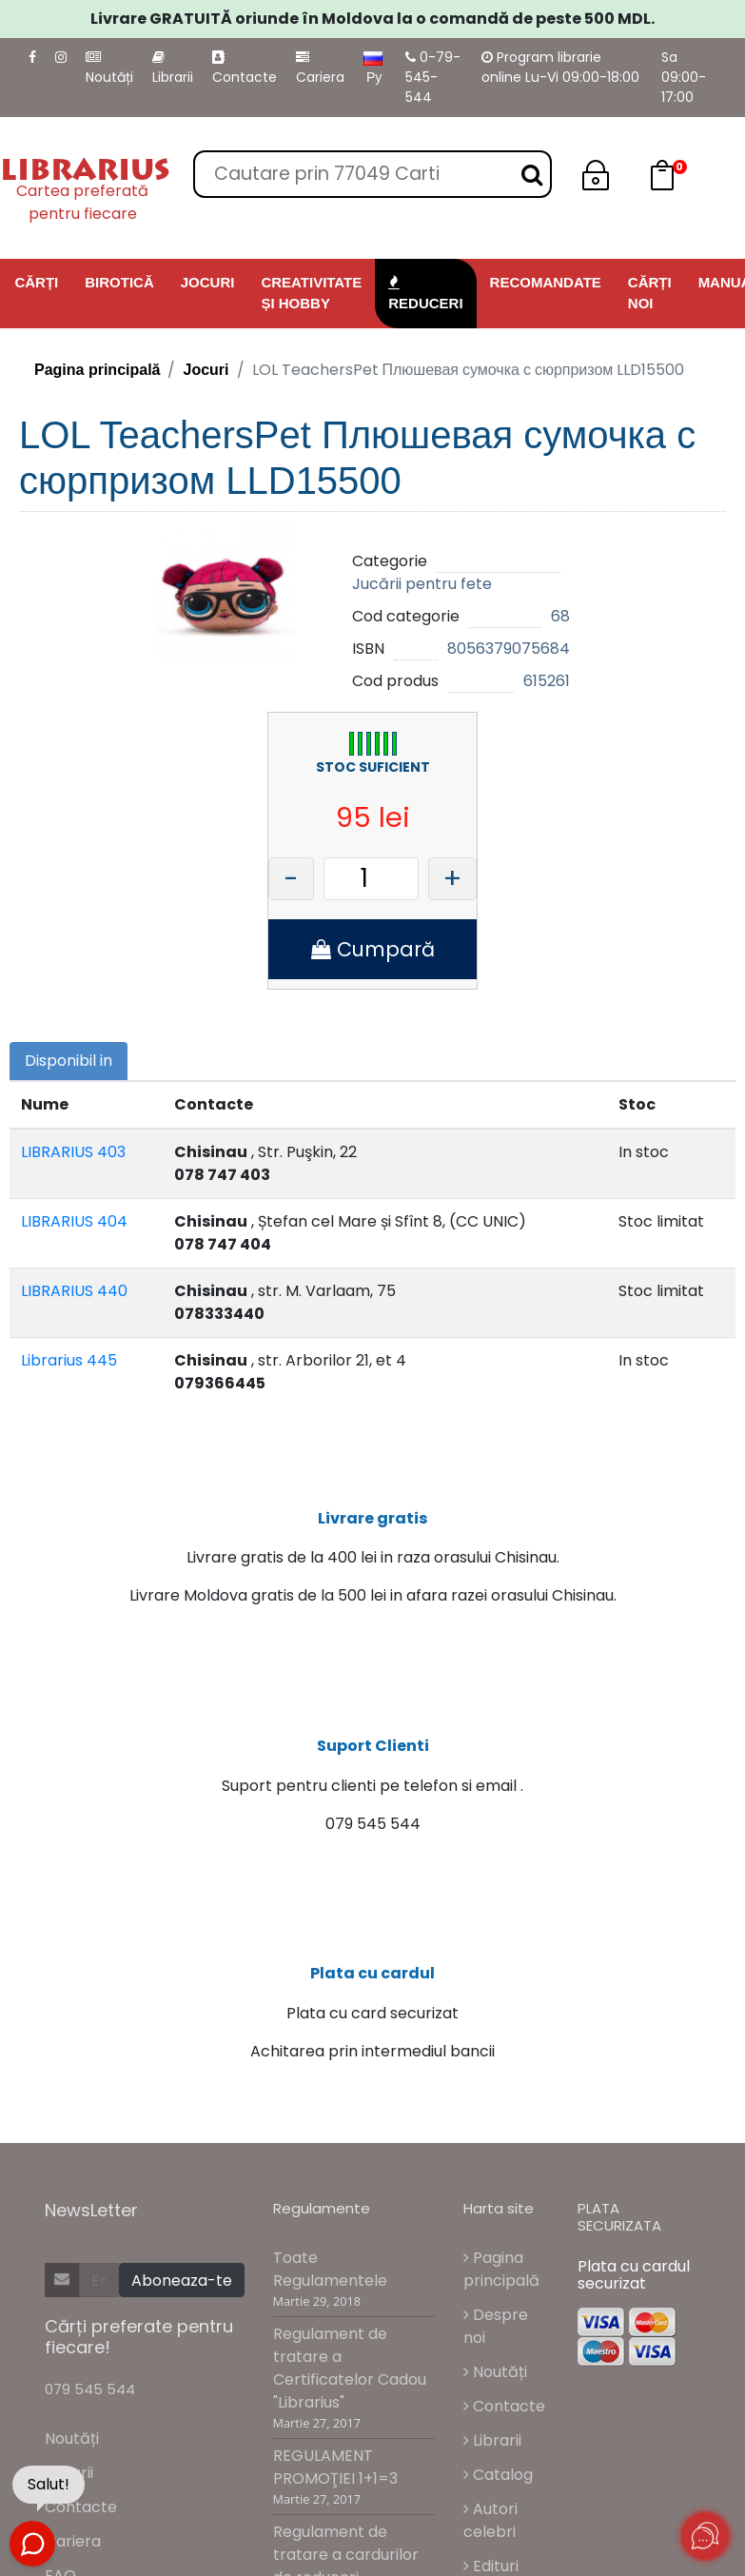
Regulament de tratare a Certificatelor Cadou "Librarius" (349, 2368)
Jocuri (205, 370)
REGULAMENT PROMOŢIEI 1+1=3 (335, 2467)
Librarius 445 (69, 1360)
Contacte (244, 68)
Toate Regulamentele (330, 2269)
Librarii (172, 68)
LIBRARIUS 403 (73, 1152)
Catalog (498, 2475)
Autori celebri (490, 2520)
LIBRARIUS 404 (74, 1221)
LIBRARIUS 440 (74, 1291)
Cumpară (373, 949)
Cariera (320, 68)
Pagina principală (97, 370)
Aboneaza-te (181, 2280)
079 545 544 (90, 2390)
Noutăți (109, 68)
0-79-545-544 (433, 77)
